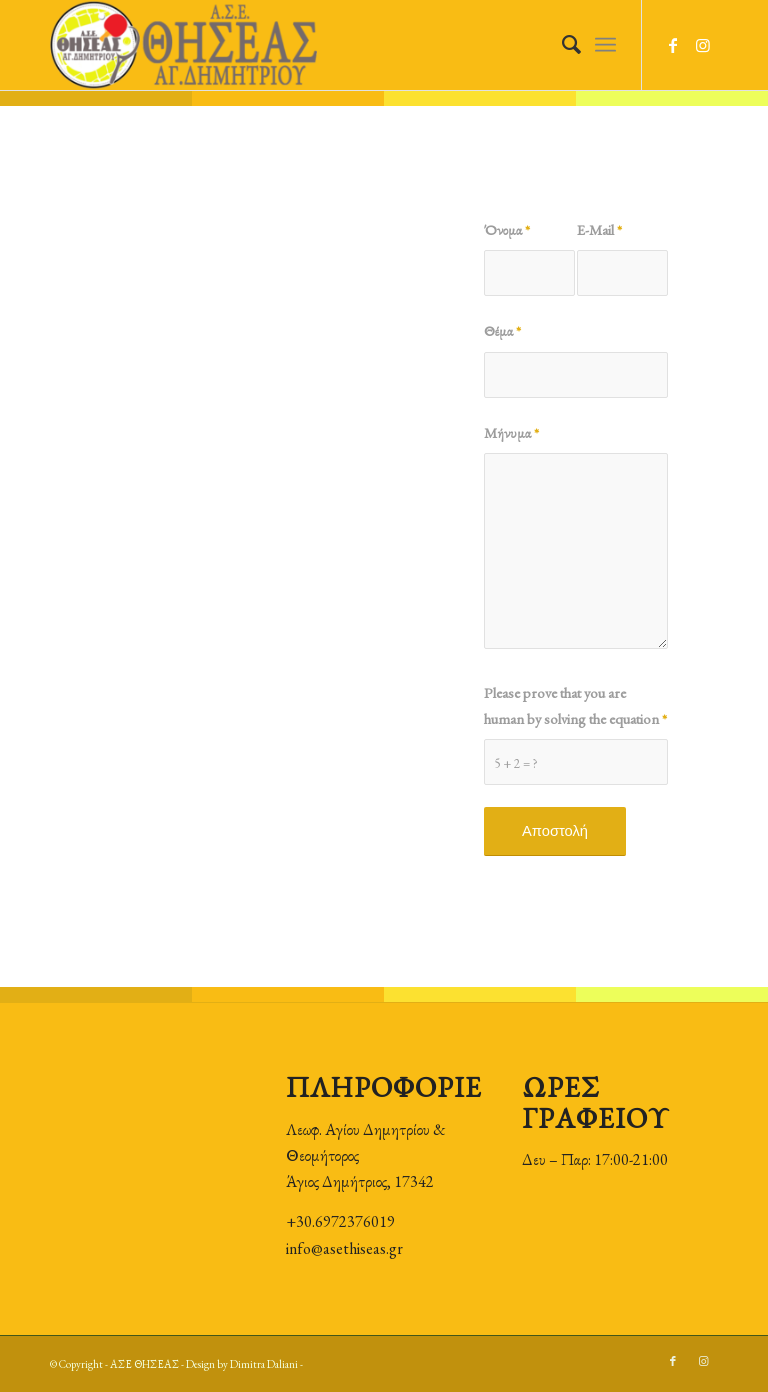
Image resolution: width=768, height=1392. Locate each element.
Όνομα (507, 229)
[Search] (561, 45)
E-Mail (599, 229)
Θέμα (502, 330)
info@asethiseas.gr (344, 1248)
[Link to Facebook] (673, 45)
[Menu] (605, 45)
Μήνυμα (511, 432)
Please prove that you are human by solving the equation (575, 705)
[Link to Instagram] (703, 45)
